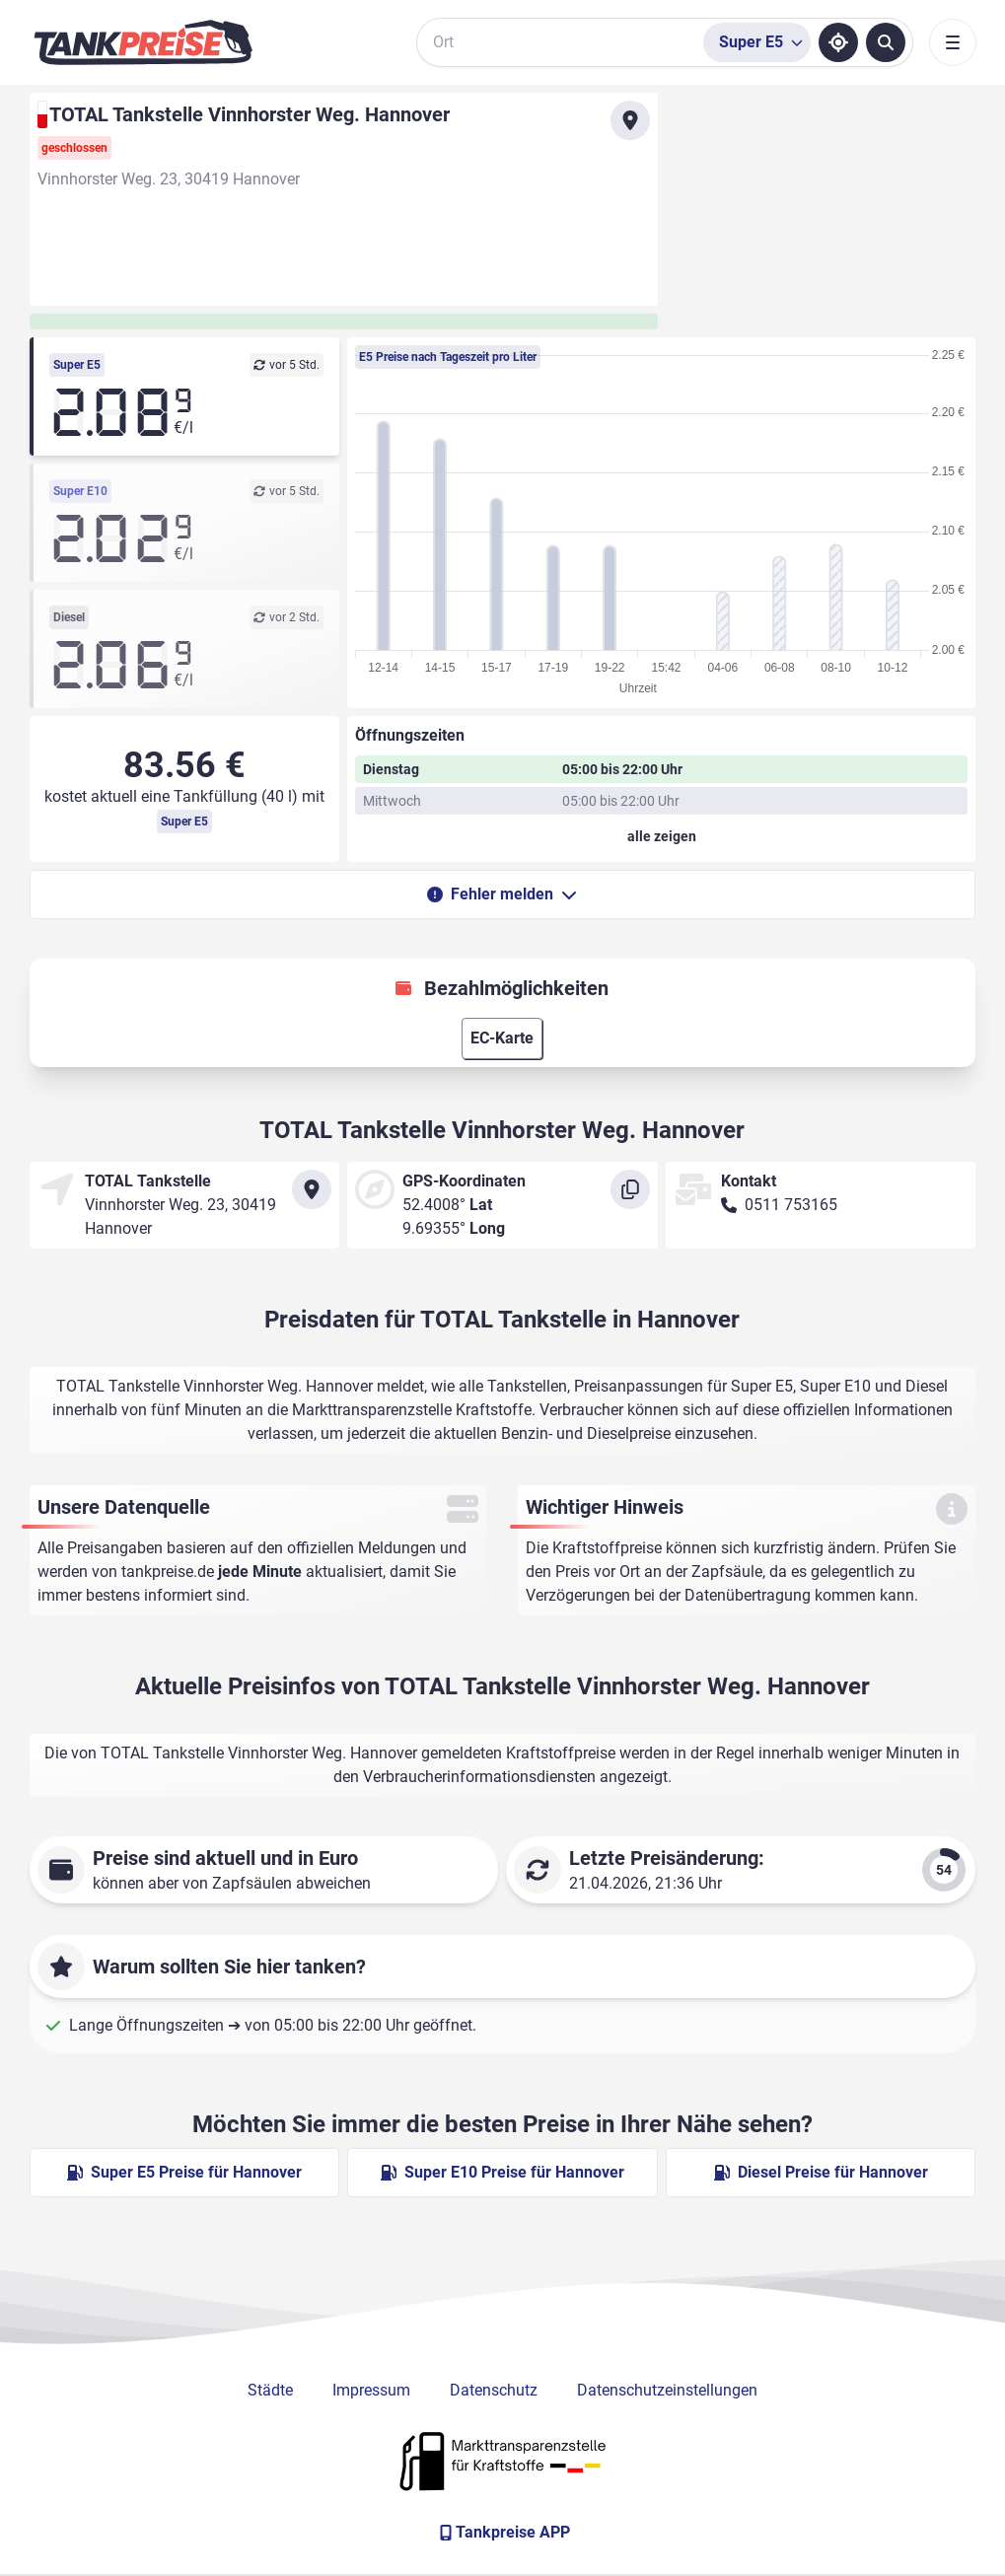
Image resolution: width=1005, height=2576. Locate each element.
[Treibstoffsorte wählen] (757, 42)
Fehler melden (502, 894)
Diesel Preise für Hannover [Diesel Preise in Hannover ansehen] (821, 2172)
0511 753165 (791, 1204)
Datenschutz (494, 2390)
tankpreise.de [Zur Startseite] (167, 1571)
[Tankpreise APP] (503, 2532)
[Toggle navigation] (952, 42)
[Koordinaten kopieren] (630, 1189)
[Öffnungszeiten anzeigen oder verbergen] (661, 836)
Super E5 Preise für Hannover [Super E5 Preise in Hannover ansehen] (184, 2172)
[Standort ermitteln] (838, 42)
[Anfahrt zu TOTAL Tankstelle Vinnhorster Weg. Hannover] (630, 120)
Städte (270, 2390)
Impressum (371, 2390)
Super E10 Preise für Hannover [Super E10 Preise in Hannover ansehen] (502, 2172)
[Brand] (143, 42)
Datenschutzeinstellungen (667, 2390)
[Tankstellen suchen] (885, 42)
